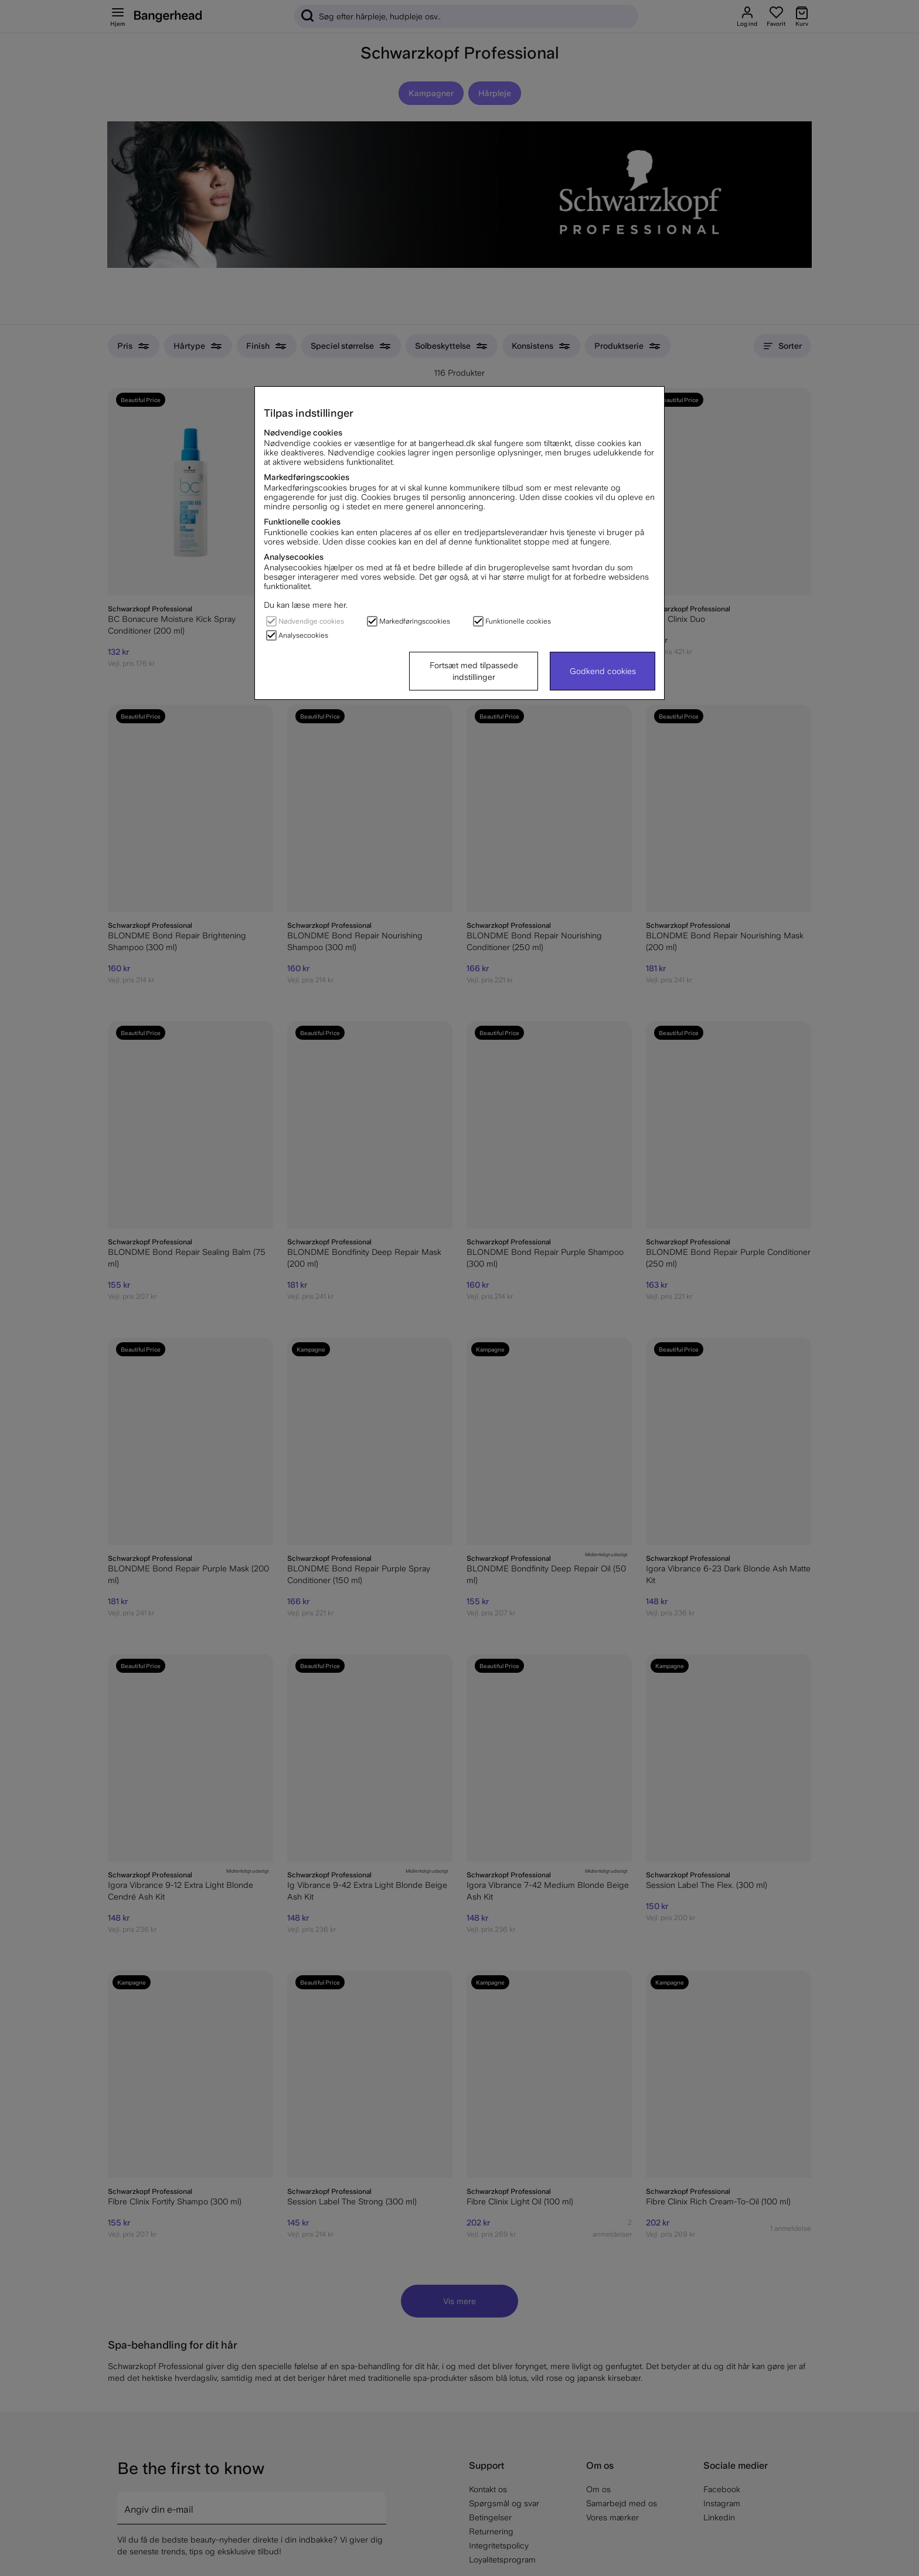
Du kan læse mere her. (306, 605)
